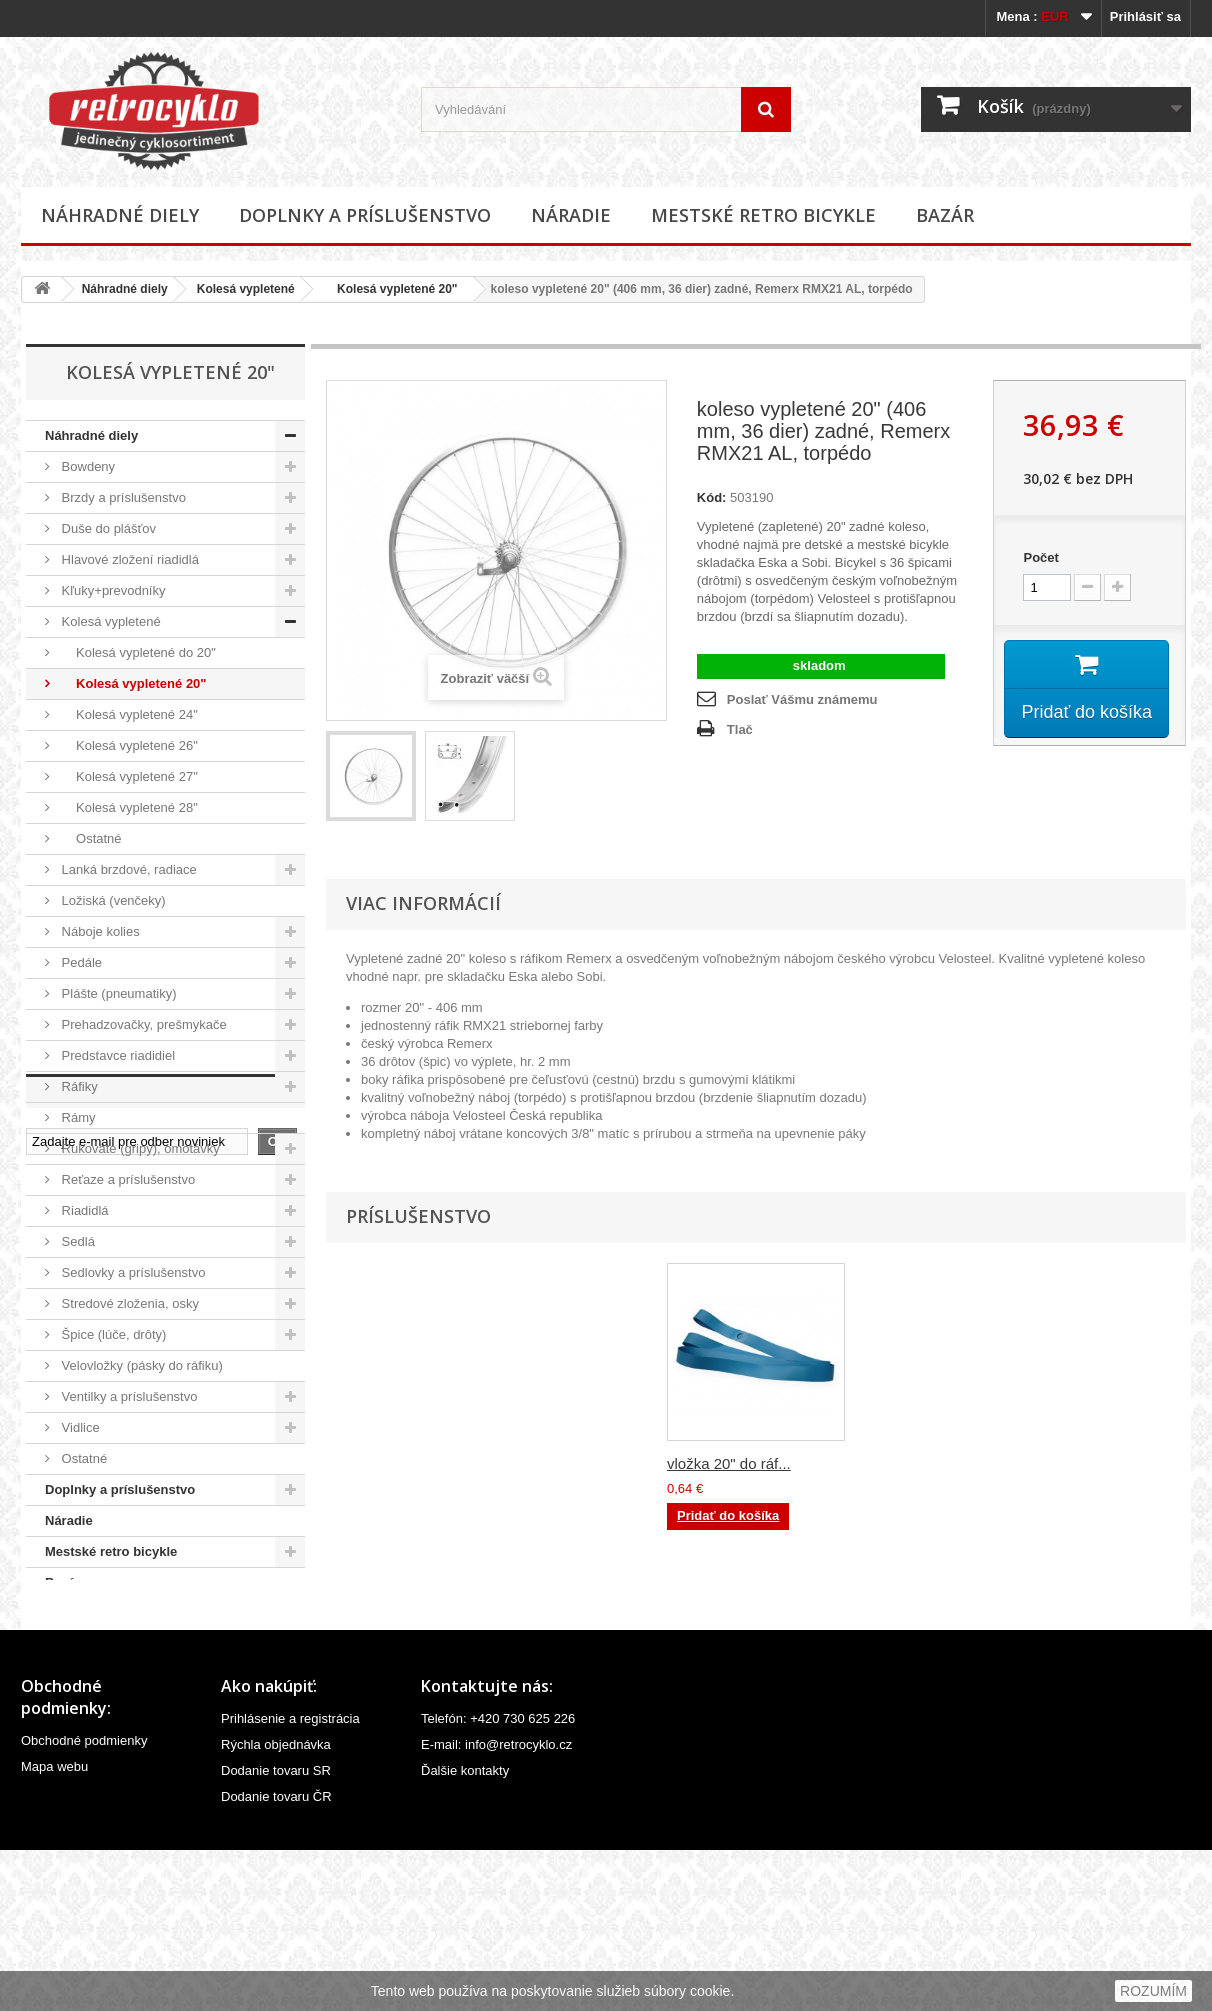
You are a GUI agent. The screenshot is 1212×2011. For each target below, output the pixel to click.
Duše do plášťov (107, 528)
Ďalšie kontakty (465, 1931)
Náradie (571, 215)
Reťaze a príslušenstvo (126, 1179)
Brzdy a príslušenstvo (122, 497)
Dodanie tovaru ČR (276, 1957)
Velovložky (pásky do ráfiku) (140, 1365)
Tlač (740, 729)
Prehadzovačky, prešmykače (142, 1024)
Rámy (77, 1117)
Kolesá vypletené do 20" (137, 652)
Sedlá (76, 1241)
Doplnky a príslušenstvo (365, 215)
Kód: (712, 497)
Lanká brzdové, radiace (127, 869)
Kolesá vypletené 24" (128, 714)
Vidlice (79, 1427)
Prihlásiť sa (1145, 16)
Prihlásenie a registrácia (290, 1879)
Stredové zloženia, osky (128, 1303)
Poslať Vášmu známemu (802, 699)
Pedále (80, 962)
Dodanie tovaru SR (276, 1931)
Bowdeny (86, 466)
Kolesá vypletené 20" (391, 289)
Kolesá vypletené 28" (128, 807)
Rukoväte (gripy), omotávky (139, 1148)
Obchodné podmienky (84, 1901)
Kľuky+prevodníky (112, 590)
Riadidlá (83, 1210)
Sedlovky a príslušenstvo (131, 1272)
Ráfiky (78, 1086)
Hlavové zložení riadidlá (128, 559)
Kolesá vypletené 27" (128, 776)
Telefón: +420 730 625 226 (498, 1879)
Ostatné (90, 838)
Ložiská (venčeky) (112, 900)
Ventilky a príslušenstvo (127, 1396)
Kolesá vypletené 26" (128, 745)
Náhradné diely (120, 215)
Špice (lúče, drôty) (112, 1334)
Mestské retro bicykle (763, 215)
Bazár (945, 215)
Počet (1040, 557)
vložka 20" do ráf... (729, 1463)
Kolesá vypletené (246, 289)
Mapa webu (54, 1927)
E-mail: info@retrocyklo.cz (496, 1905)
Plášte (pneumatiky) (117, 993)
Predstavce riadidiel (116, 1055)
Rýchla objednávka (276, 1905)
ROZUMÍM (1153, 1991)
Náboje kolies (99, 931)
